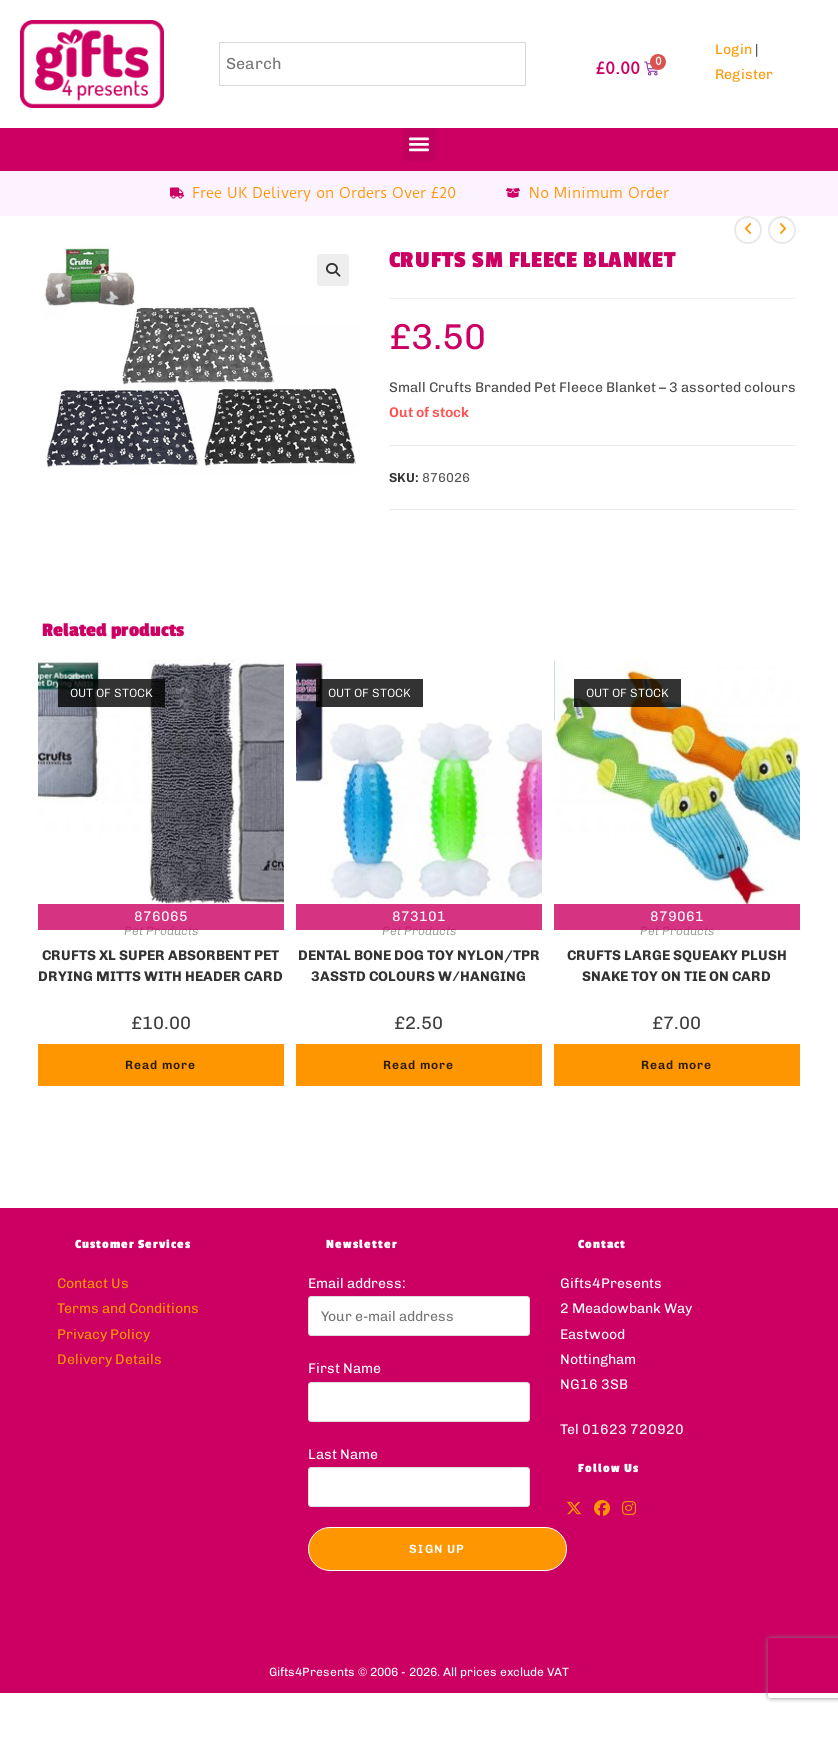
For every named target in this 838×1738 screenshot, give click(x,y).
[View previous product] (748, 230)
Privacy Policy (103, 1334)
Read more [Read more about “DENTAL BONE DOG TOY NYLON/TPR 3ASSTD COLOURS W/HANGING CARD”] (418, 1065)
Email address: (357, 1283)
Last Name (343, 1454)
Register (744, 74)
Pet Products (161, 931)
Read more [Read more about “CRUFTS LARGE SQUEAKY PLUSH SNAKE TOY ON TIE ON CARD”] (676, 1065)
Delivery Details (109, 1359)
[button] (419, 144)
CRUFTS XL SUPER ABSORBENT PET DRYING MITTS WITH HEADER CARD (160, 964)
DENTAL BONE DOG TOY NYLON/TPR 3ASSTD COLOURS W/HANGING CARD (419, 964)
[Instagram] (629, 1509)
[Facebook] (602, 1509)
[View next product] (782, 230)
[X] (574, 1509)
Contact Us (93, 1283)
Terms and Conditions (128, 1308)
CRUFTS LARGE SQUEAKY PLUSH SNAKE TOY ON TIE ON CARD (677, 964)
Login (733, 49)
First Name (344, 1368)
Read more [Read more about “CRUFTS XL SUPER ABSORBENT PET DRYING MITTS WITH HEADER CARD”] (160, 1065)
